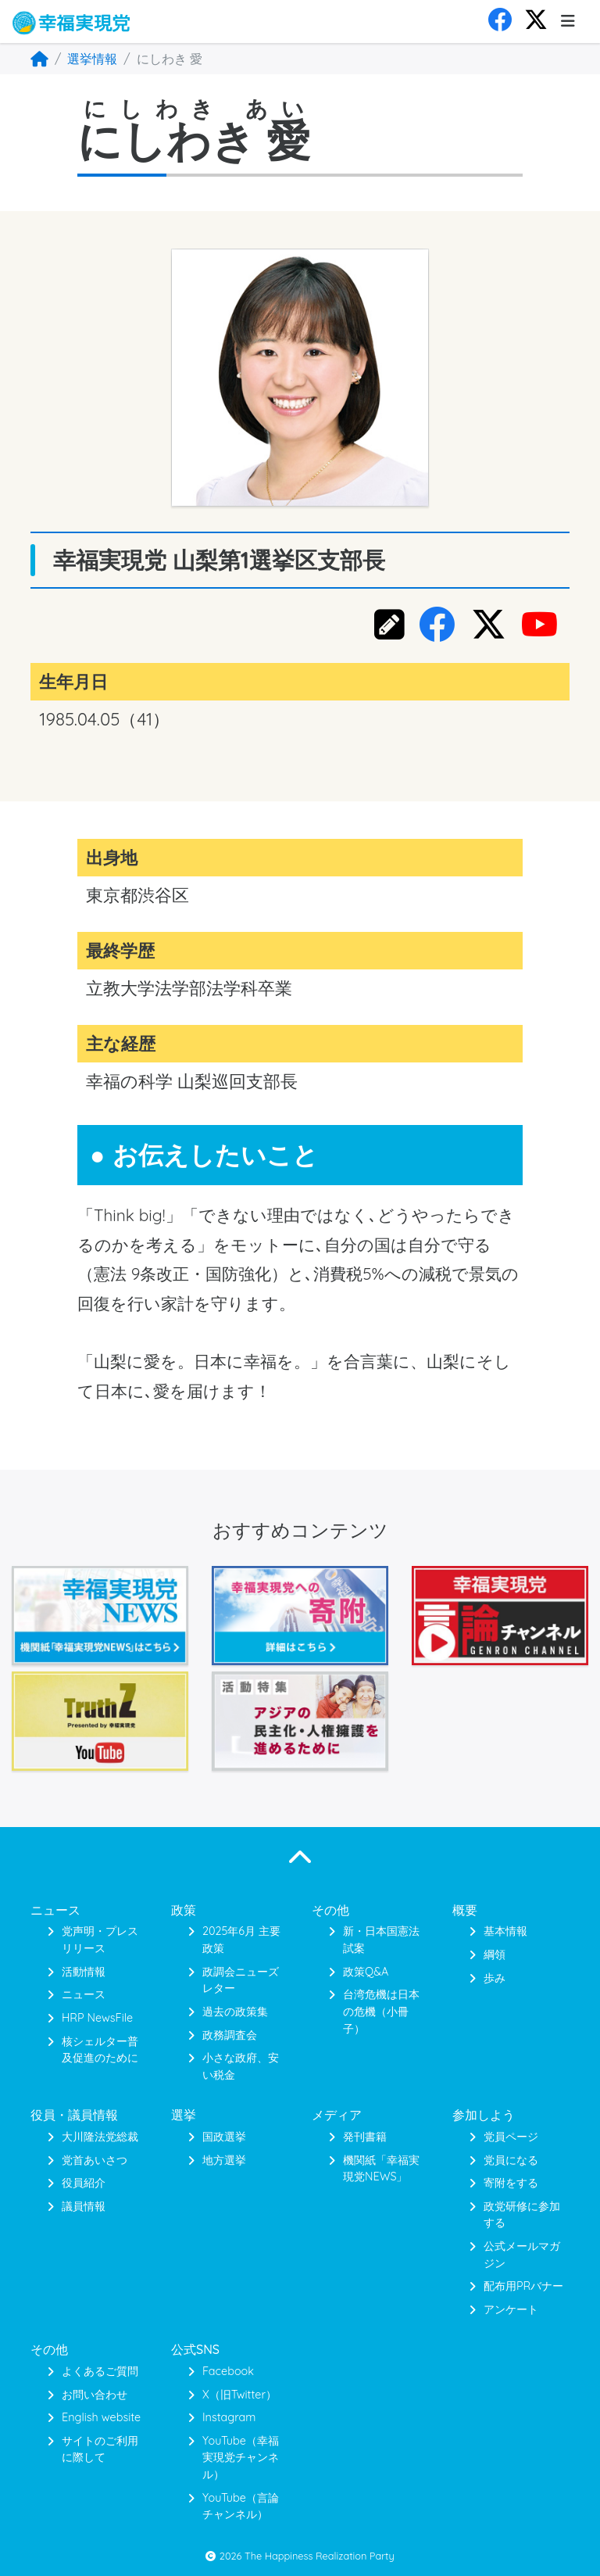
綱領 (494, 1954)
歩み (494, 1978)
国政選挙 (224, 2137)
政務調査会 (229, 2035)
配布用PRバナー (523, 2286)
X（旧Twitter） (239, 2395)
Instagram (228, 2417)
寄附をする (511, 2183)
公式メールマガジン (522, 2254)
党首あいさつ (94, 2160)
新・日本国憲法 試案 (381, 1939)
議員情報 (83, 2206)
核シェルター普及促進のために (100, 2049)
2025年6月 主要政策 (241, 1939)
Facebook (228, 2371)
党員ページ (511, 2137)
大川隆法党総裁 (100, 2137)
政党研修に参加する (522, 2214)
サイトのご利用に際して (100, 2449)
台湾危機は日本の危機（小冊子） (381, 2011)
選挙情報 (92, 58)
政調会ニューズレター (240, 1980)
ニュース (83, 1994)
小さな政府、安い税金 (240, 2066)
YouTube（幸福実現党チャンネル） (240, 2457)
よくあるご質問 (100, 2371)
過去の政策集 (235, 2012)
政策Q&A (365, 1972)
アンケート (511, 2309)
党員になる (511, 2160)
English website (101, 2417)
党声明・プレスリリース (100, 1939)
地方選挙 (224, 2160)
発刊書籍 (365, 2137)
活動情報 (83, 1972)
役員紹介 (83, 2183)
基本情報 (505, 1931)
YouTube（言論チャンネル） (240, 2506)
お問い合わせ (94, 2395)
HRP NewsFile (97, 2018)
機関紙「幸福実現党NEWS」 (381, 2168)
